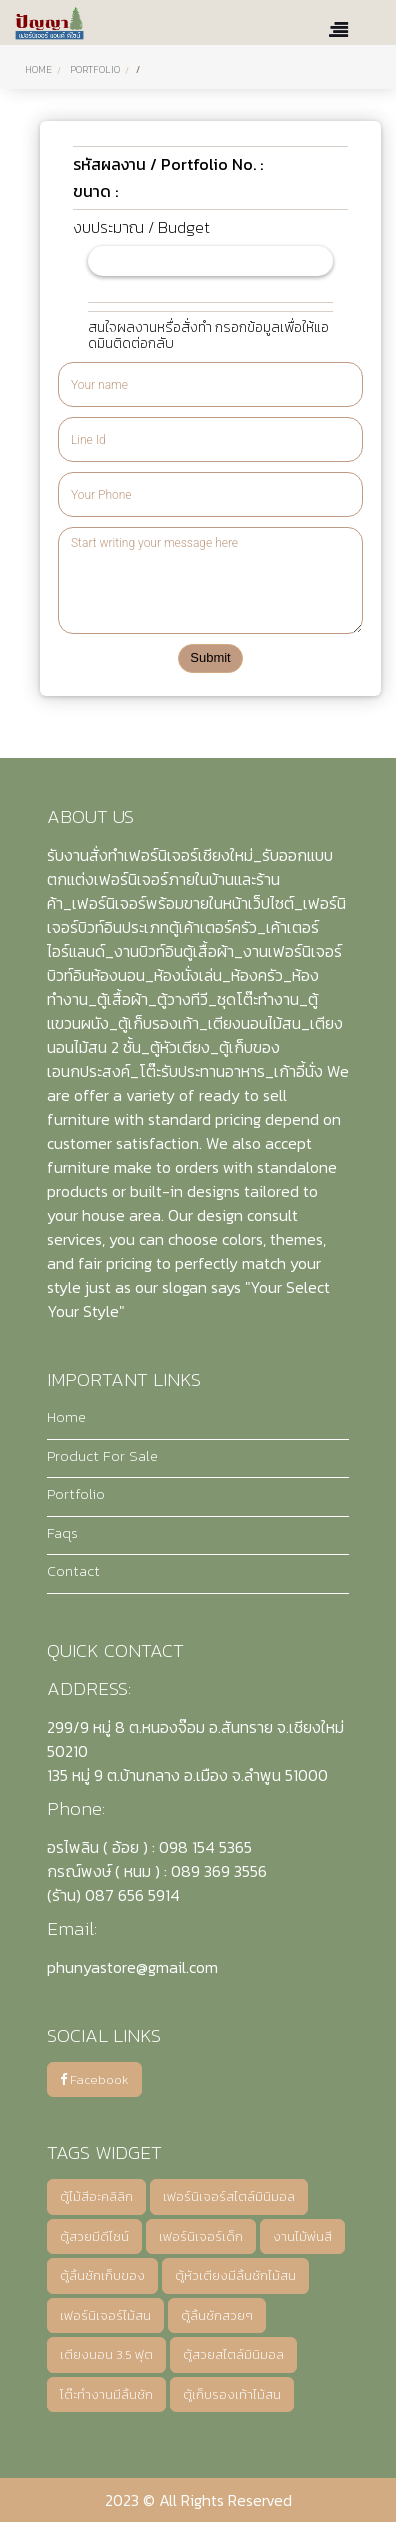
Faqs (62, 1533)
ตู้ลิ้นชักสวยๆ (217, 2315)
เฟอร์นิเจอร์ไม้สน (105, 2315)
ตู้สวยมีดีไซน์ (94, 2236)
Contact (73, 1571)
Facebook (94, 2079)
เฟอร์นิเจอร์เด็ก (201, 2236)
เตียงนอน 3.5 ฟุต (106, 2354)
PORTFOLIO (95, 69)
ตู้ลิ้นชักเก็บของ (102, 2275)
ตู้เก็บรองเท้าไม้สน (232, 2394)
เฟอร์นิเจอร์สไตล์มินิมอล (229, 2196)
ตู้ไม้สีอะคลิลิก (96, 2196)
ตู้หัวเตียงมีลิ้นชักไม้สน (235, 2275)
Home (38, 69)
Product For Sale (102, 1456)
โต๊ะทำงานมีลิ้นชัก (106, 2394)
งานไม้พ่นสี (302, 2236)
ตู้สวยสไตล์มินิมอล (233, 2354)
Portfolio (76, 1494)
